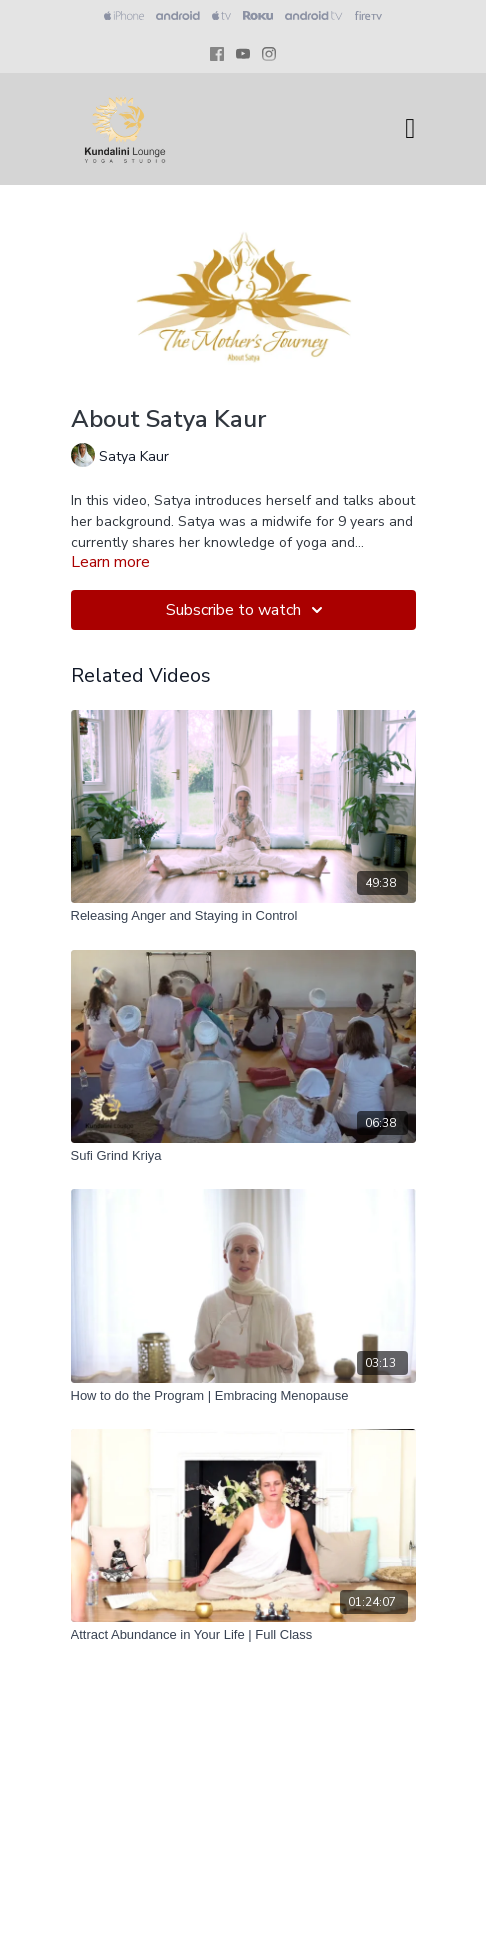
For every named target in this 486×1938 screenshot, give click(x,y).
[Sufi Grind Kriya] (243, 1156)
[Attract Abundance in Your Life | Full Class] (243, 1635)
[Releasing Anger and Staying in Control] (243, 916)
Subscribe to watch (247, 610)
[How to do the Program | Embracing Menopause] (243, 1396)
